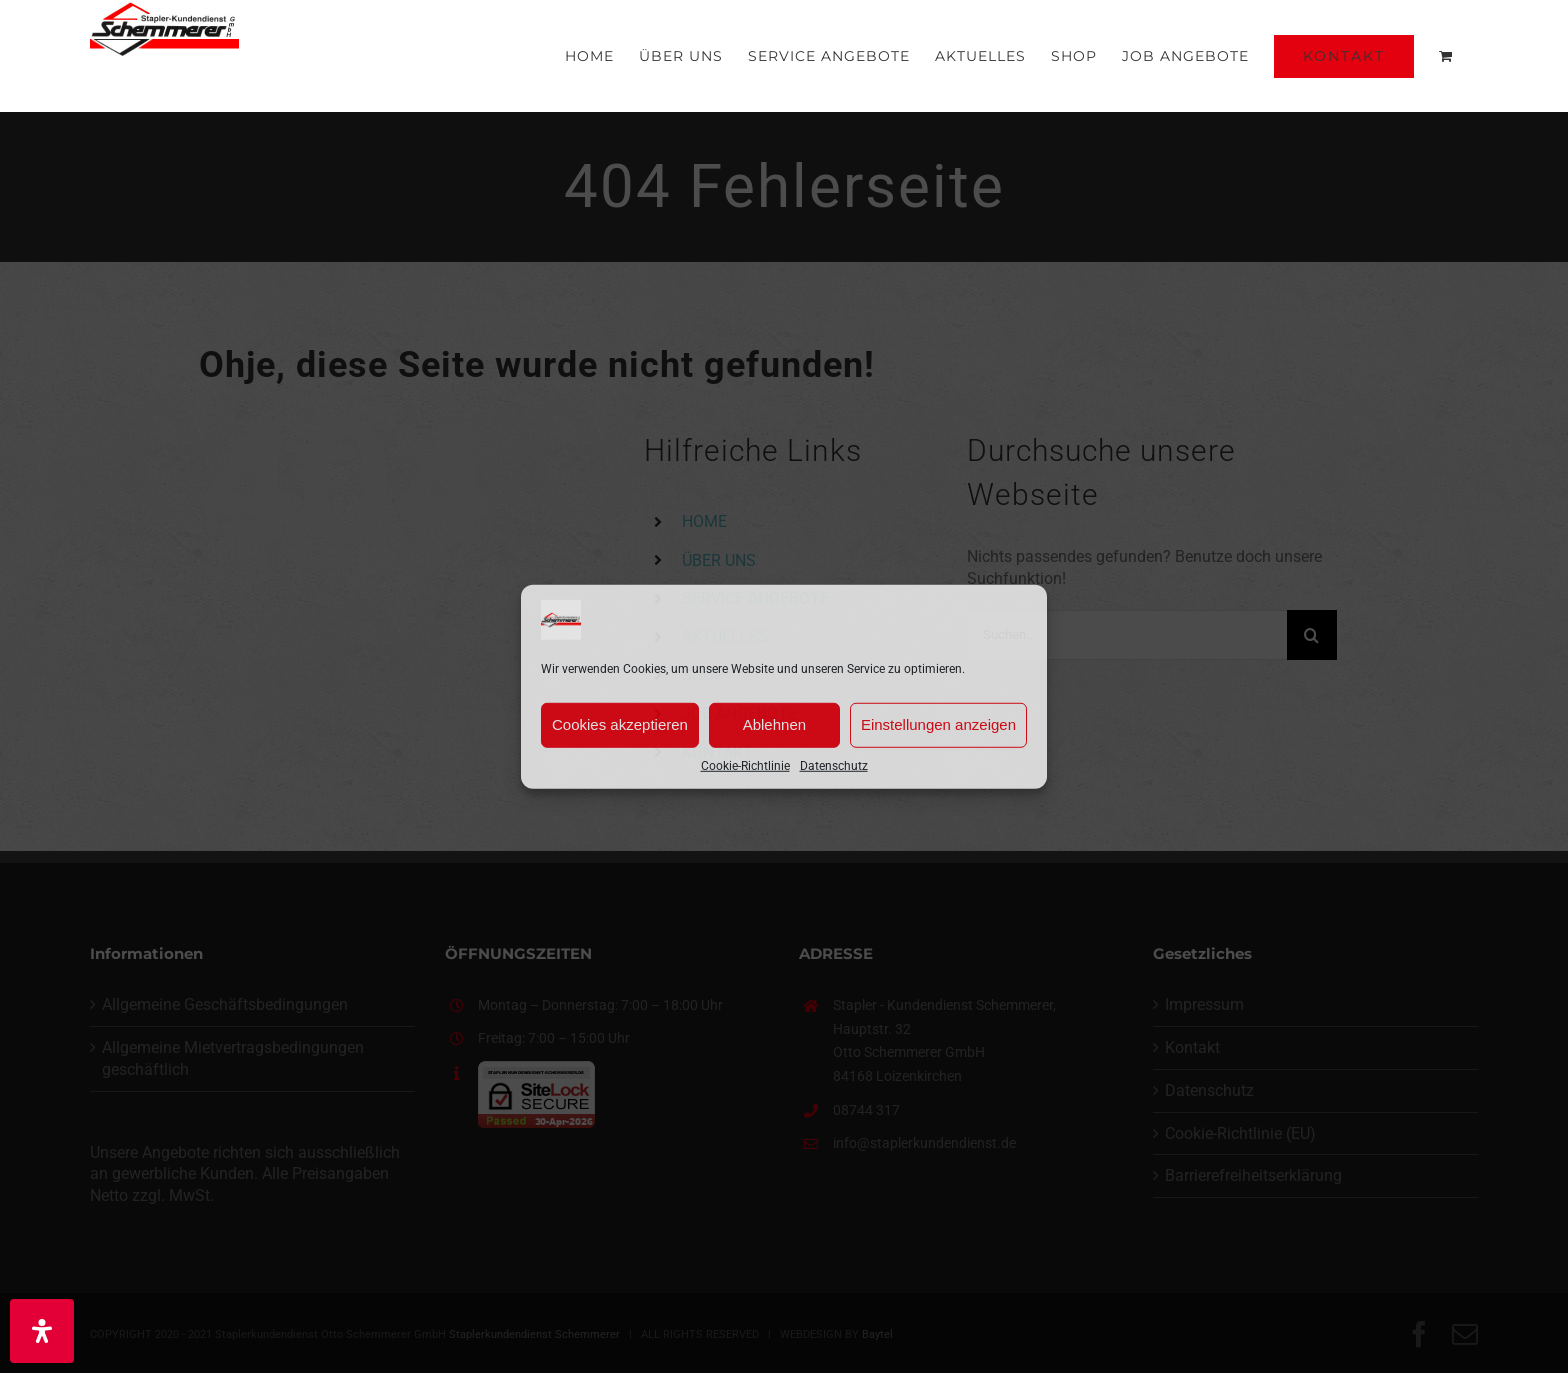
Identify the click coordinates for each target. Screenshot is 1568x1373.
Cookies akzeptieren (620, 724)
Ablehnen (774, 724)
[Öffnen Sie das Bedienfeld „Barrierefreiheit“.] (42, 1331)
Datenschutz (834, 765)
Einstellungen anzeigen (938, 724)
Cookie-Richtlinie (745, 765)
